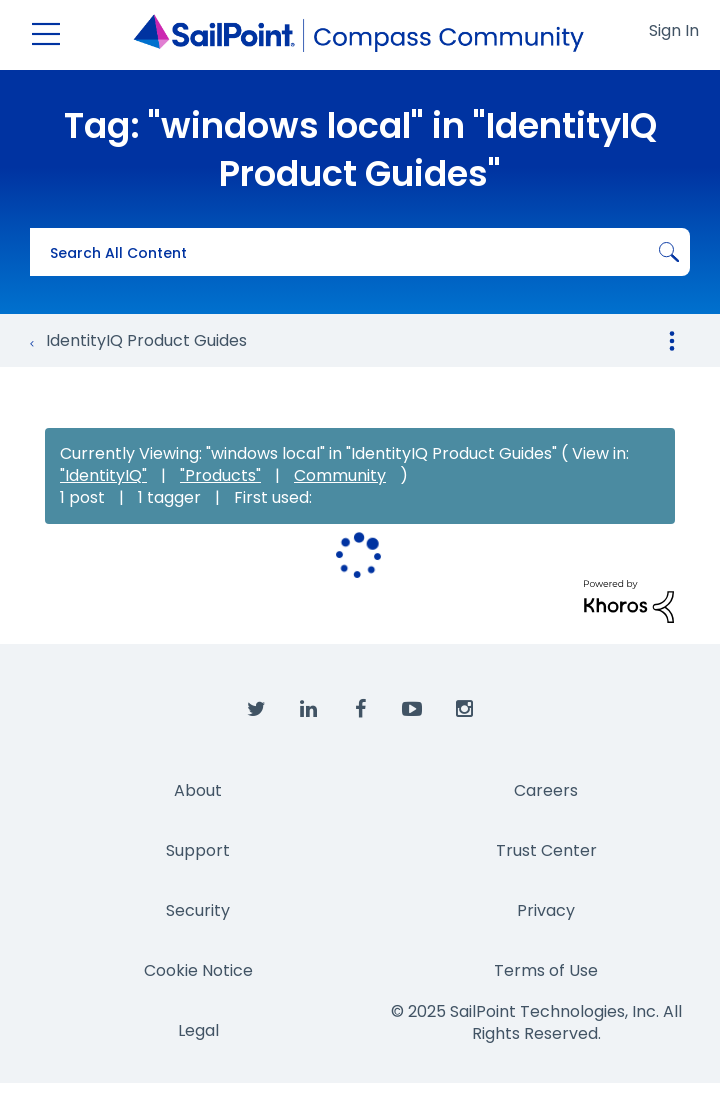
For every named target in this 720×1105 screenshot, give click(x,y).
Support (198, 850)
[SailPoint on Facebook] (360, 710)
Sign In (674, 30)
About (198, 790)
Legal (198, 1030)
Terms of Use (546, 970)
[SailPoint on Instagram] (464, 710)
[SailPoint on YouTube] (412, 710)
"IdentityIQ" (103, 475)
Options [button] (672, 341)
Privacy (546, 910)
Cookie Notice (198, 970)
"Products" (220, 475)
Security (198, 910)
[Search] (360, 252)
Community (340, 475)
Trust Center (546, 850)
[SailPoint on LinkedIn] (308, 710)
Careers (546, 790)
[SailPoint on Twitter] (256, 710)
